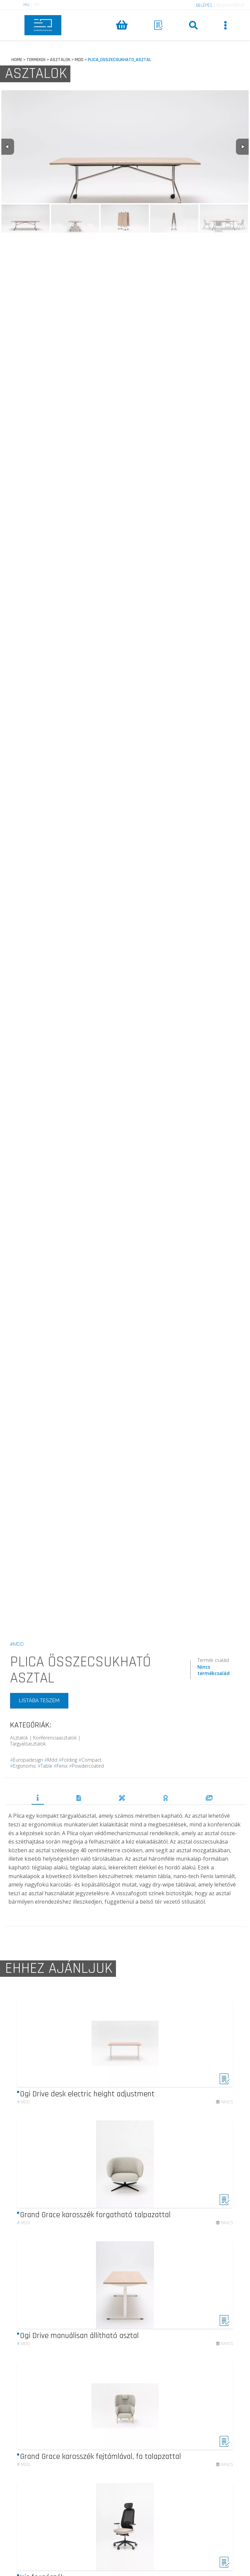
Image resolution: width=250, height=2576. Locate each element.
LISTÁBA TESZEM (39, 1700)
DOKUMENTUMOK (78, 1798)
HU (26, 4)
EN (36, 4)
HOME (16, 60)
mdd (23, 2118)
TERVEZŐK (122, 1798)
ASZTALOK (60, 60)
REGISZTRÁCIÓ (230, 5)
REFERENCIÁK (209, 1798)
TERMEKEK (36, 60)
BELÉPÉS (204, 5)
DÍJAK (165, 1798)
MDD (79, 60)
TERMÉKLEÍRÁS (38, 1798)
